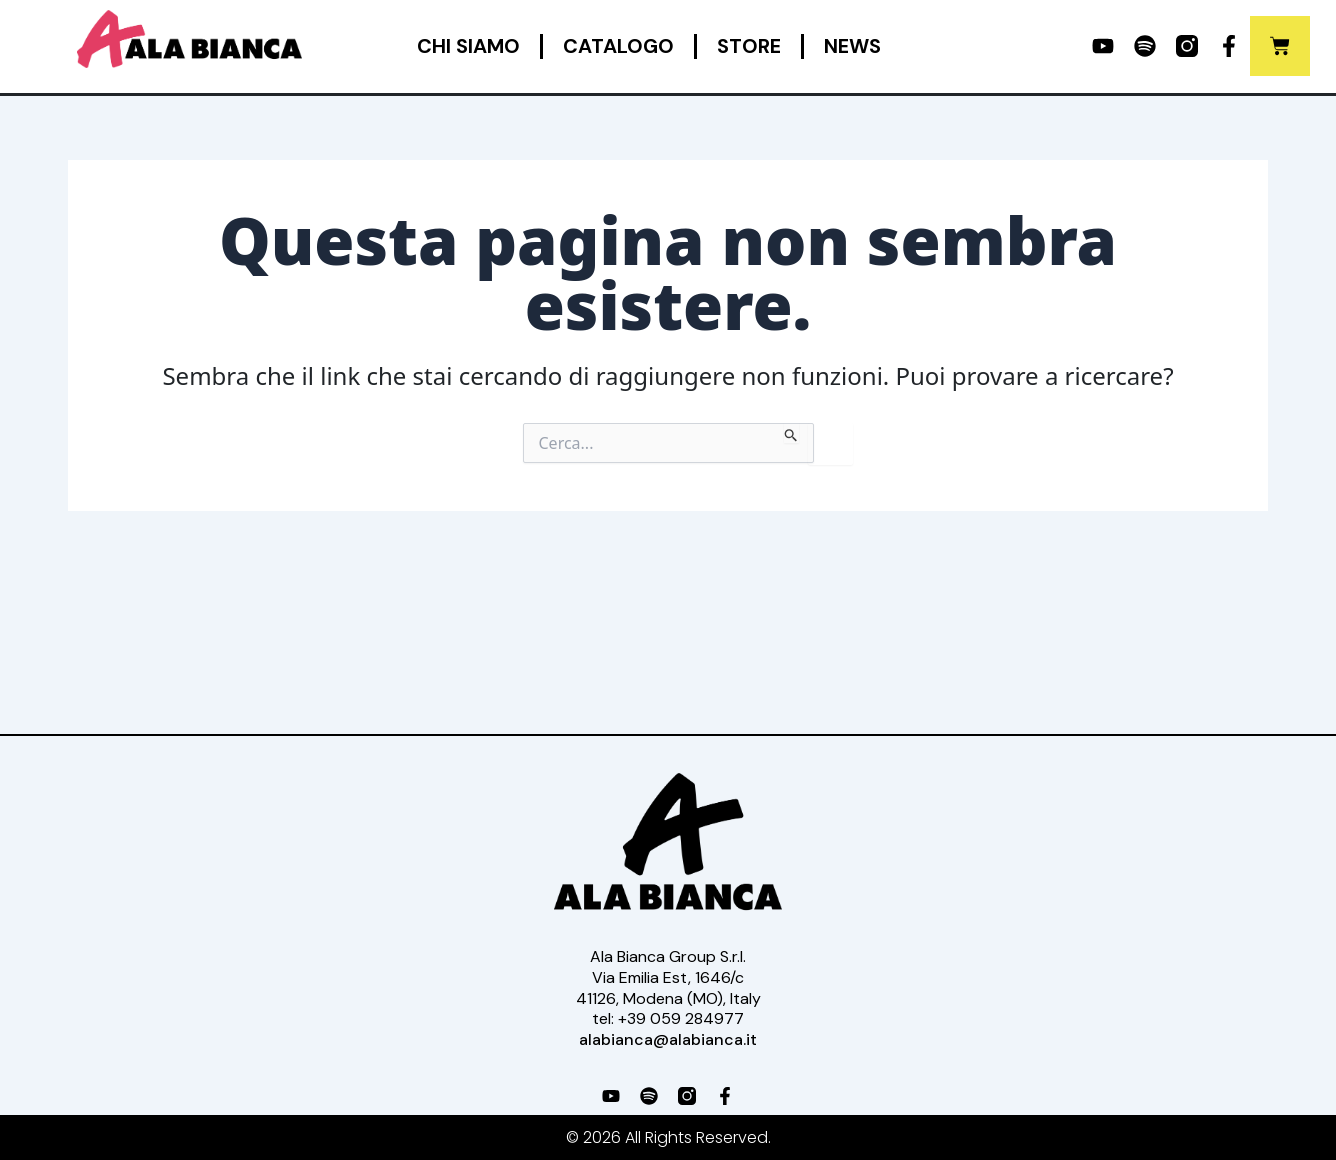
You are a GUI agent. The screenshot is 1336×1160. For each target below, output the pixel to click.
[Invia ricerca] (791, 433)
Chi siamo (468, 46)
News (852, 46)
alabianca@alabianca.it (668, 1039)
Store (749, 46)
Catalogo (618, 46)
